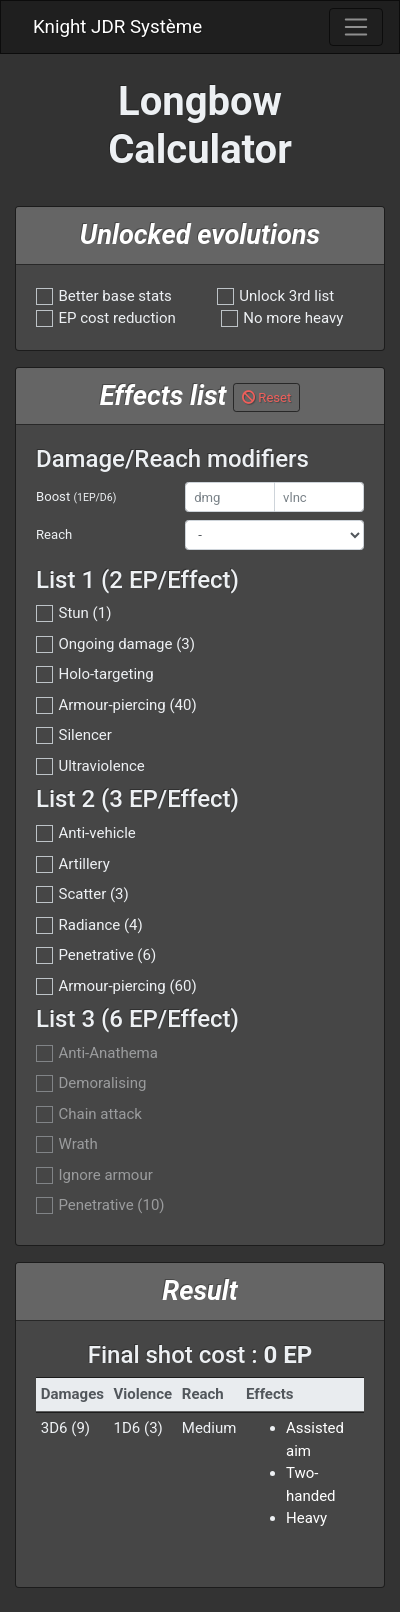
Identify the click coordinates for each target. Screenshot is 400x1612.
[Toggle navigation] (356, 27)
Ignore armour (106, 1175)
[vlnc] (319, 497)
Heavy (306, 1518)
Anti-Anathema (108, 1053)
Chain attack (100, 1114)
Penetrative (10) (112, 1205)
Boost (76, 496)
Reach (54, 534)
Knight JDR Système (117, 27)
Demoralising (103, 1083)
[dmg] (230, 497)
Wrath (78, 1144)
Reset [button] (266, 397)
